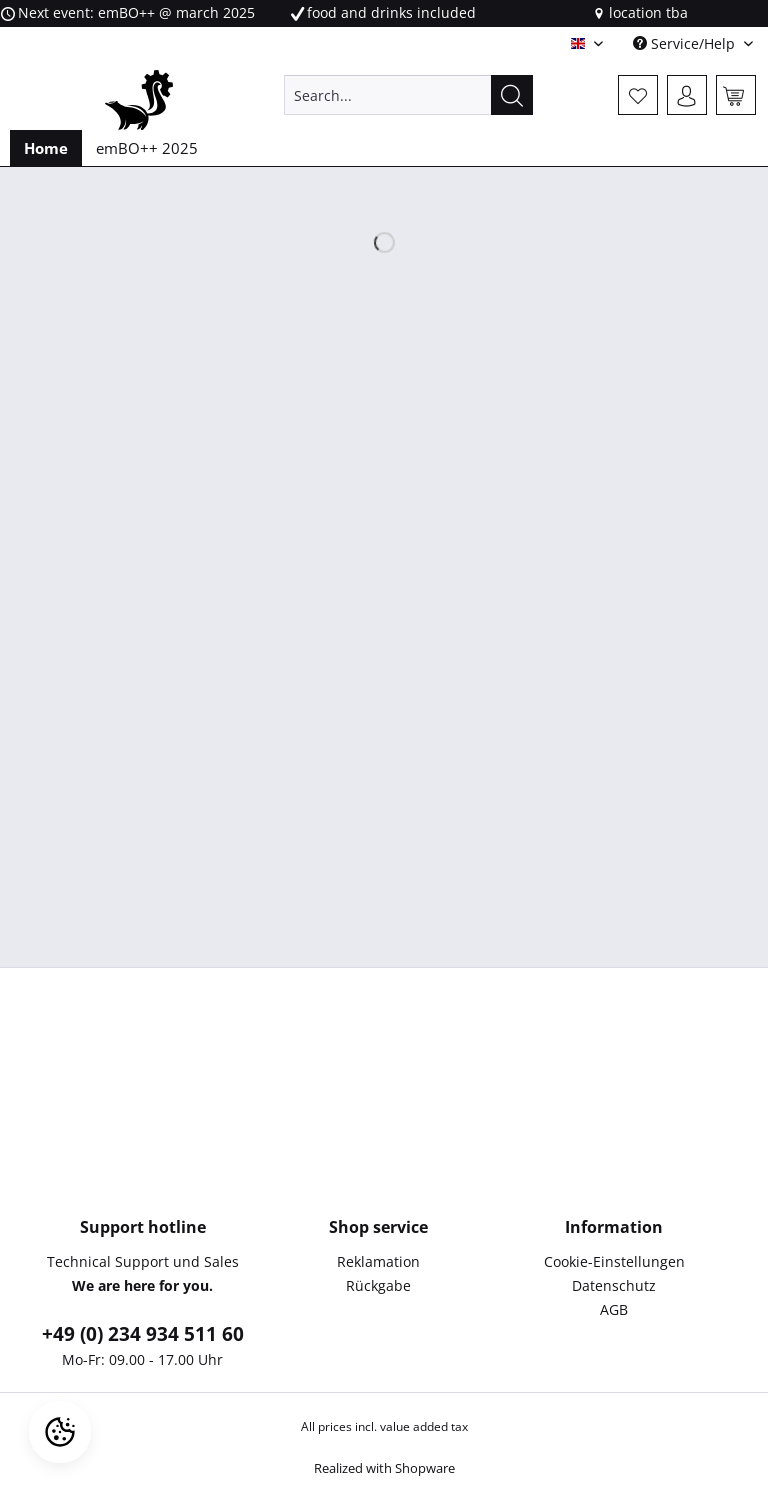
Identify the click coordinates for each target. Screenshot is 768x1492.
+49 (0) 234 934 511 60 (143, 1334)
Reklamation (378, 1261)
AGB (614, 1309)
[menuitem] (409, 104)
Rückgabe (378, 1285)
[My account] (687, 95)
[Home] (46, 148)
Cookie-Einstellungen (614, 1261)
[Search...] (409, 95)
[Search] (512, 95)
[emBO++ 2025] (147, 148)
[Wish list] (638, 95)
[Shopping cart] (736, 95)
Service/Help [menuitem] (686, 43)
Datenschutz (614, 1285)
